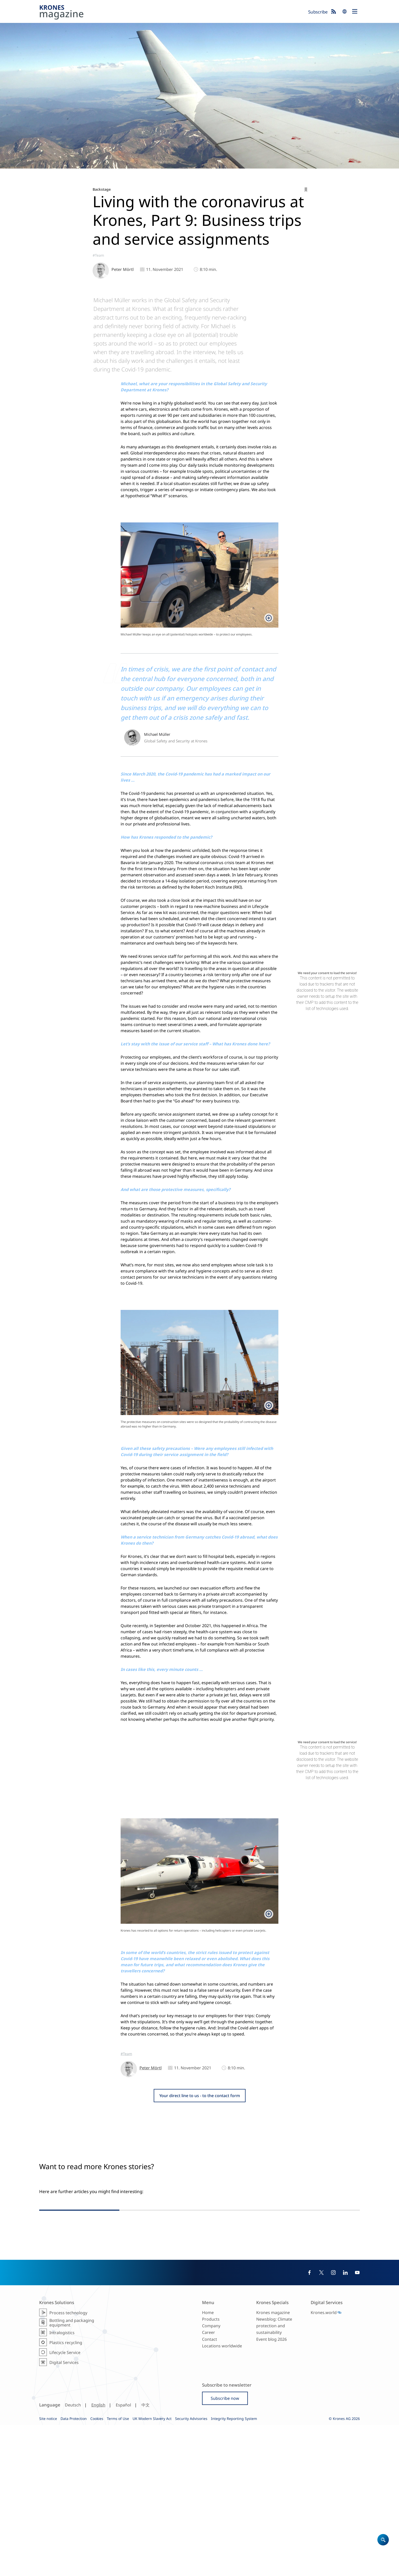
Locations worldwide (222, 2496)
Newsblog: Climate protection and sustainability (274, 2476)
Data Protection (74, 2569)
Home (208, 2463)
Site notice (48, 2569)
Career (208, 2483)
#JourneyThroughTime (305, 2317)
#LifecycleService (219, 2311)
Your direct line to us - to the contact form (199, 2095)
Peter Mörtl (122, 269)
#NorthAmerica (170, 2311)
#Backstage (194, 2311)
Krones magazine (273, 2463)
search (344, 11)
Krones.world (324, 2463)
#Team (98, 255)
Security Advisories (191, 2569)
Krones (172, 13)
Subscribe (318, 12)
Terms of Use (118, 2569)
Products (211, 2470)
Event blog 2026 (271, 2490)
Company (211, 2477)
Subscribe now (225, 2549)
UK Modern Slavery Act (152, 2569)
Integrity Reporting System (234, 2569)
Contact (209, 2490)
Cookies (96, 2569)
